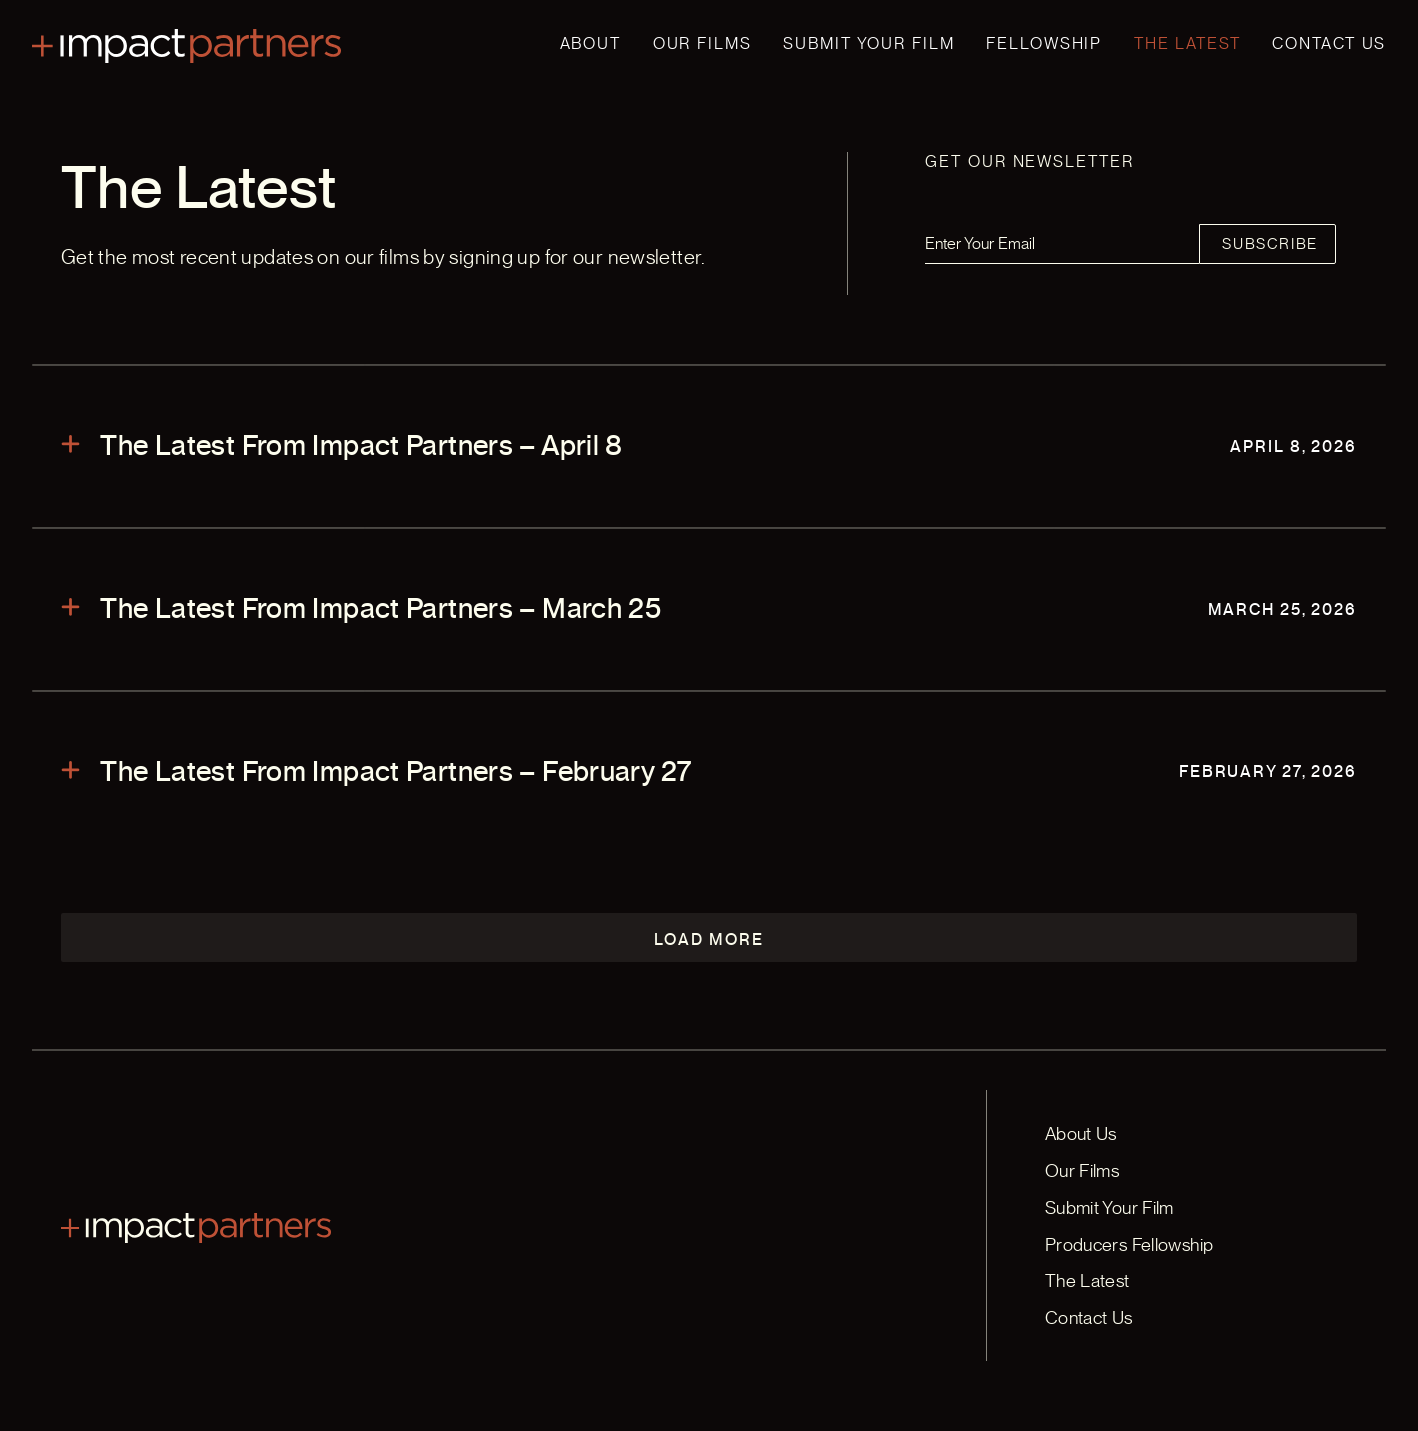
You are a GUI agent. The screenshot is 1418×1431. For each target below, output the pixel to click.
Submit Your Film (868, 43)
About (590, 43)
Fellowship (1044, 43)
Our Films (702, 43)
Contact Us (1329, 43)
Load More (708, 939)
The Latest (1187, 43)
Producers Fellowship (1129, 1244)
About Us (1081, 1133)
